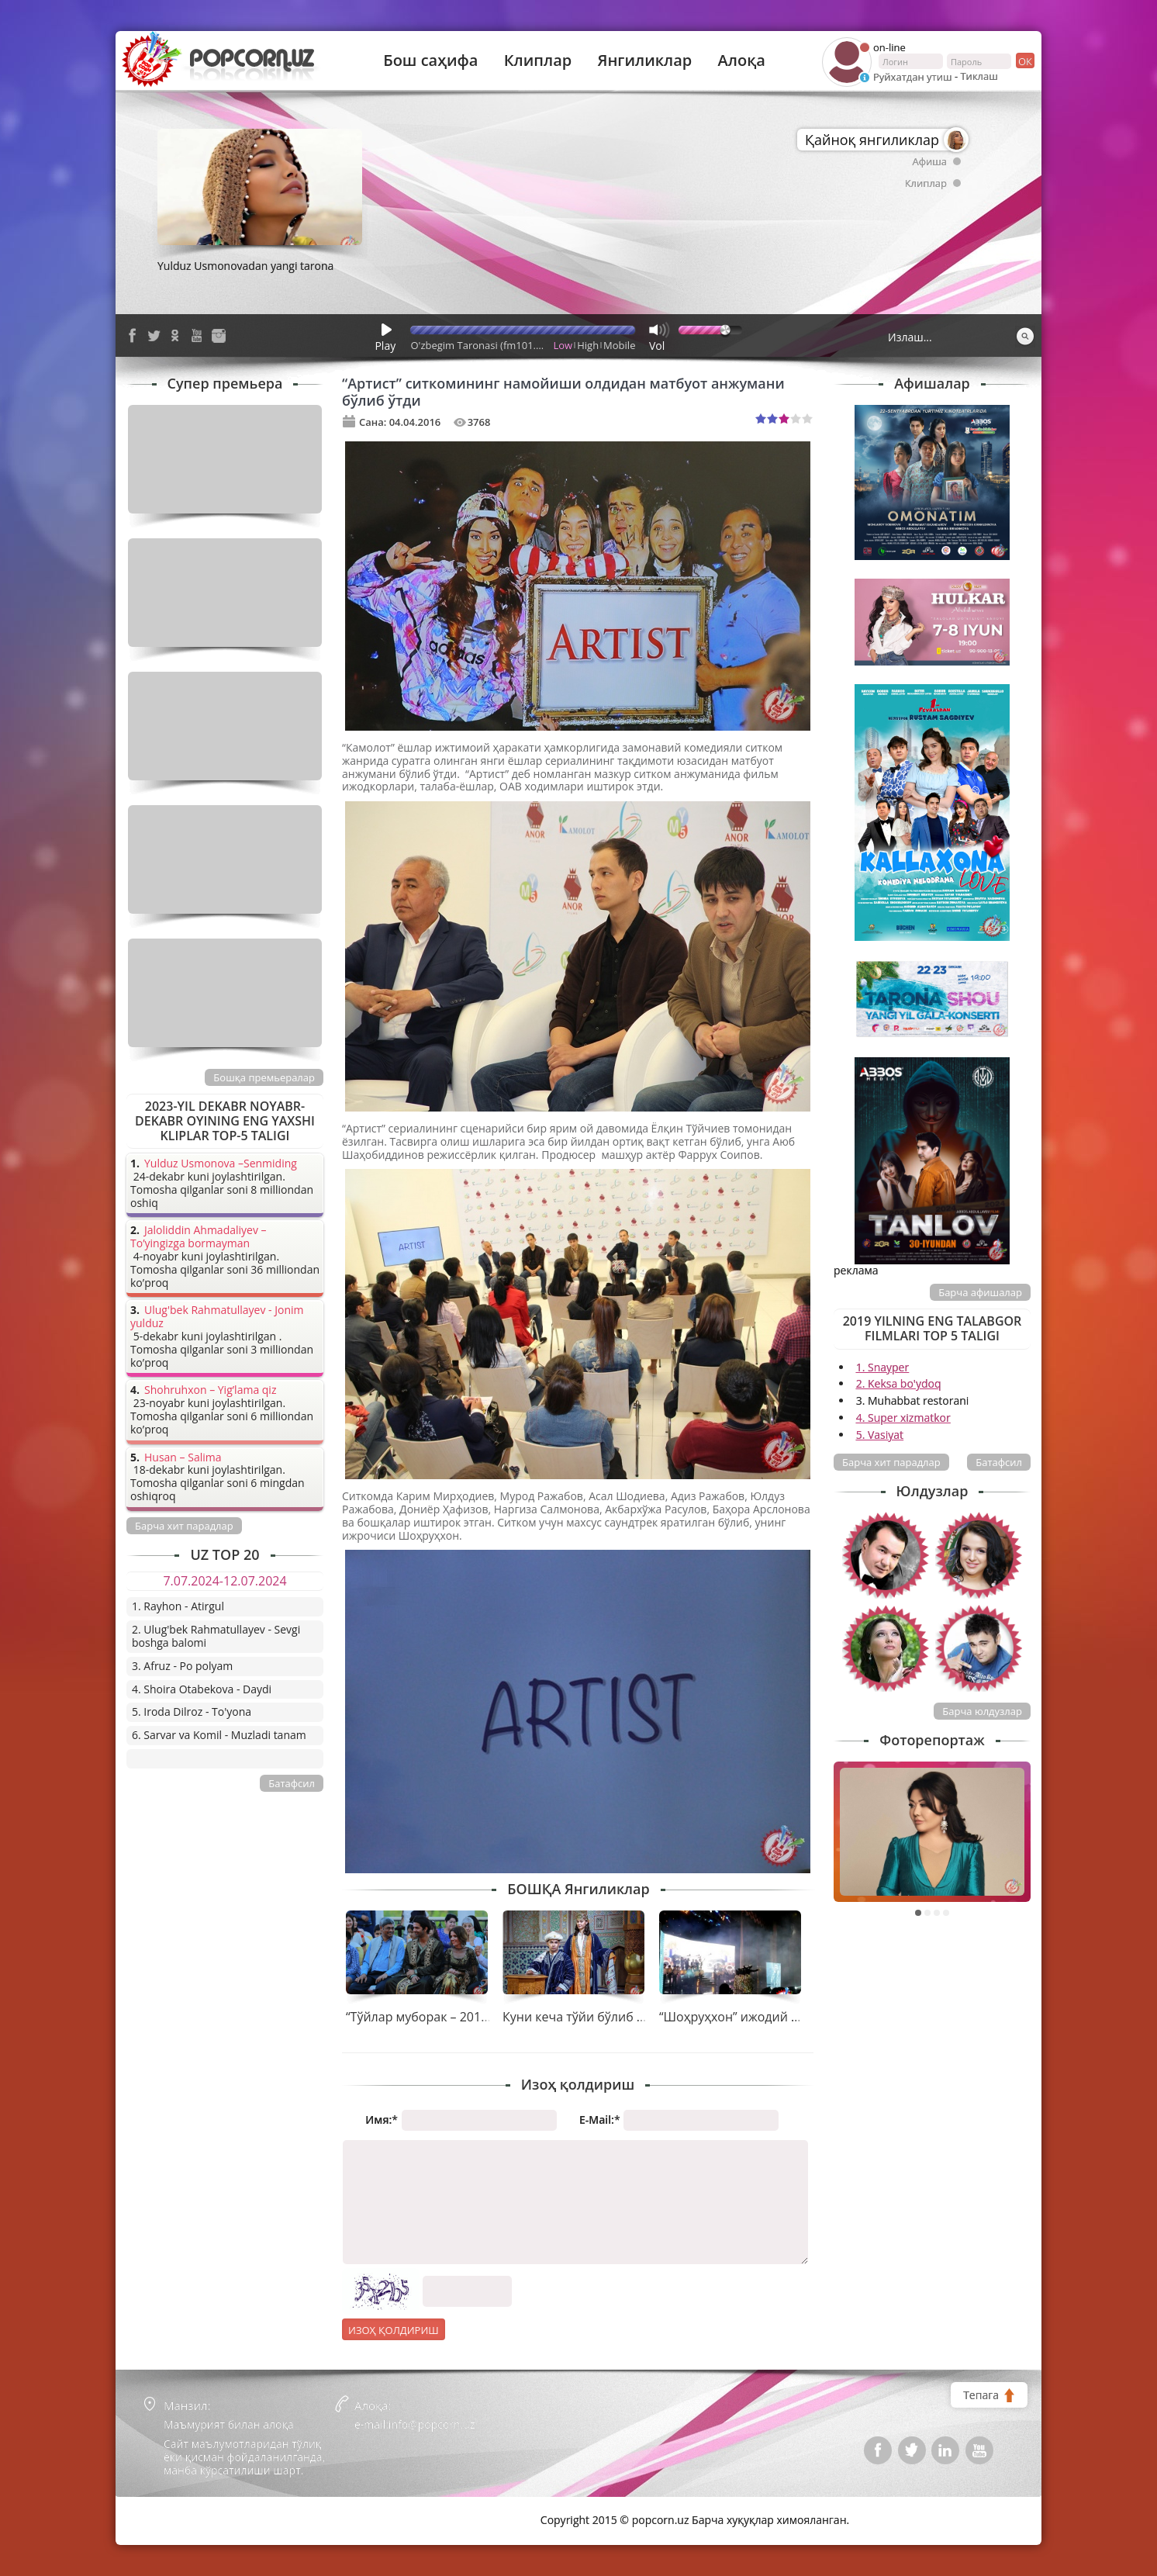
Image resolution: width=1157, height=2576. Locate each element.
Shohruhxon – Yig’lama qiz (210, 1390)
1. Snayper (883, 1367)
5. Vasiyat (879, 1434)
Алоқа (741, 60)
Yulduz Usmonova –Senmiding (220, 1163)
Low (563, 345)
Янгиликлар (644, 60)
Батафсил (999, 1462)
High (588, 345)
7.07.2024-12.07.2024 (224, 1580)
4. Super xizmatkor (903, 1417)
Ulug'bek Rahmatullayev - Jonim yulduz (217, 1317)
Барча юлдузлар (982, 1711)
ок (1024, 60)
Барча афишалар (980, 1292)
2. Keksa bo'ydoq (898, 1383)
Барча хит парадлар (891, 1462)
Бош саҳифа (430, 60)
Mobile (619, 345)
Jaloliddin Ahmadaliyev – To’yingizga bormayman (198, 1237)
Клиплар (538, 60)
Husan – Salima (182, 1457)
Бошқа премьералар (264, 1077)
